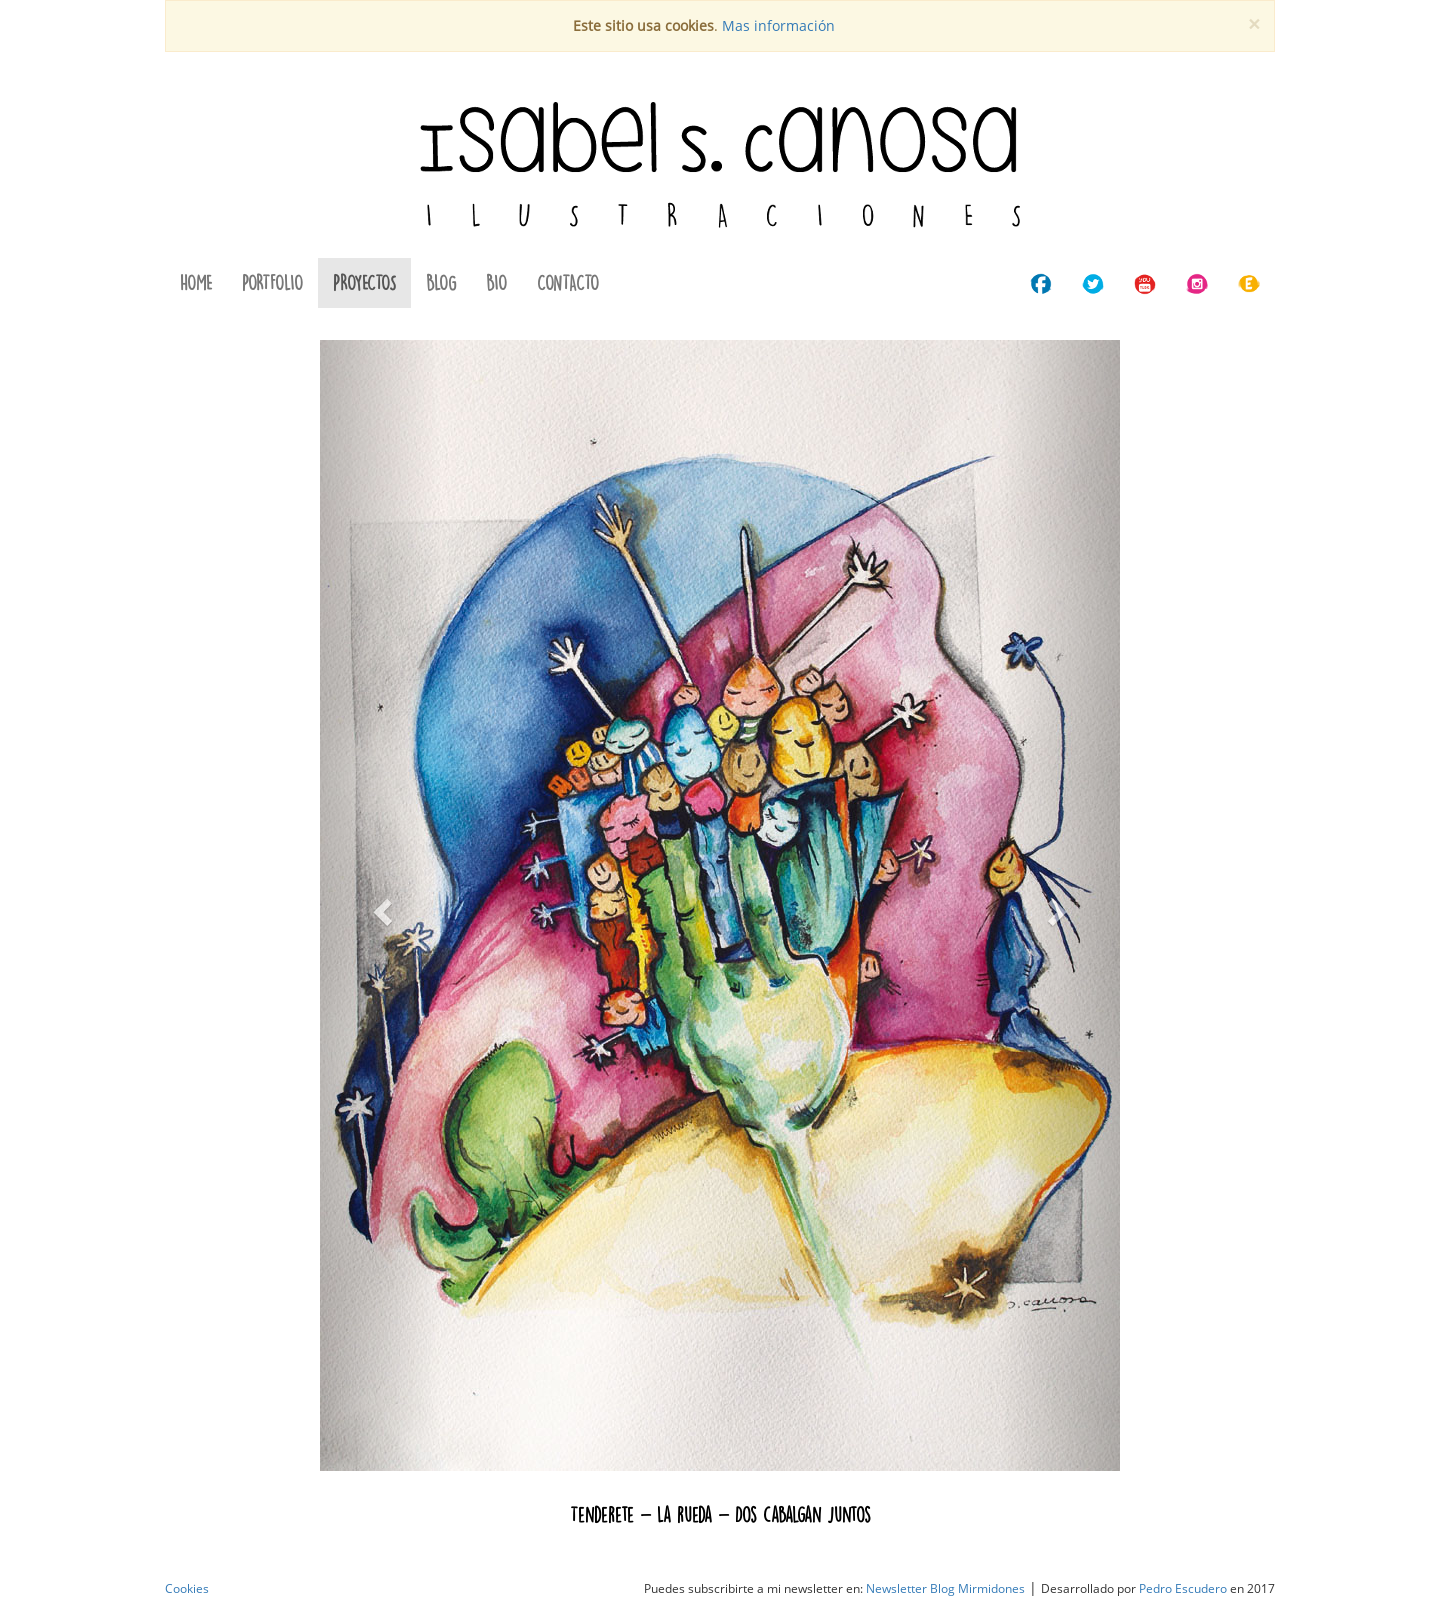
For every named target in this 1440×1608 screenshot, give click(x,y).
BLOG (441, 282)
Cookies (187, 1588)
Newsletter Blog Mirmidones (945, 1588)
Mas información (778, 25)
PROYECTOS (364, 282)
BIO (496, 282)
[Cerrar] (1254, 24)
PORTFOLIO (272, 282)
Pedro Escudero (1183, 1588)
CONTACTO (568, 282)
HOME (196, 282)
